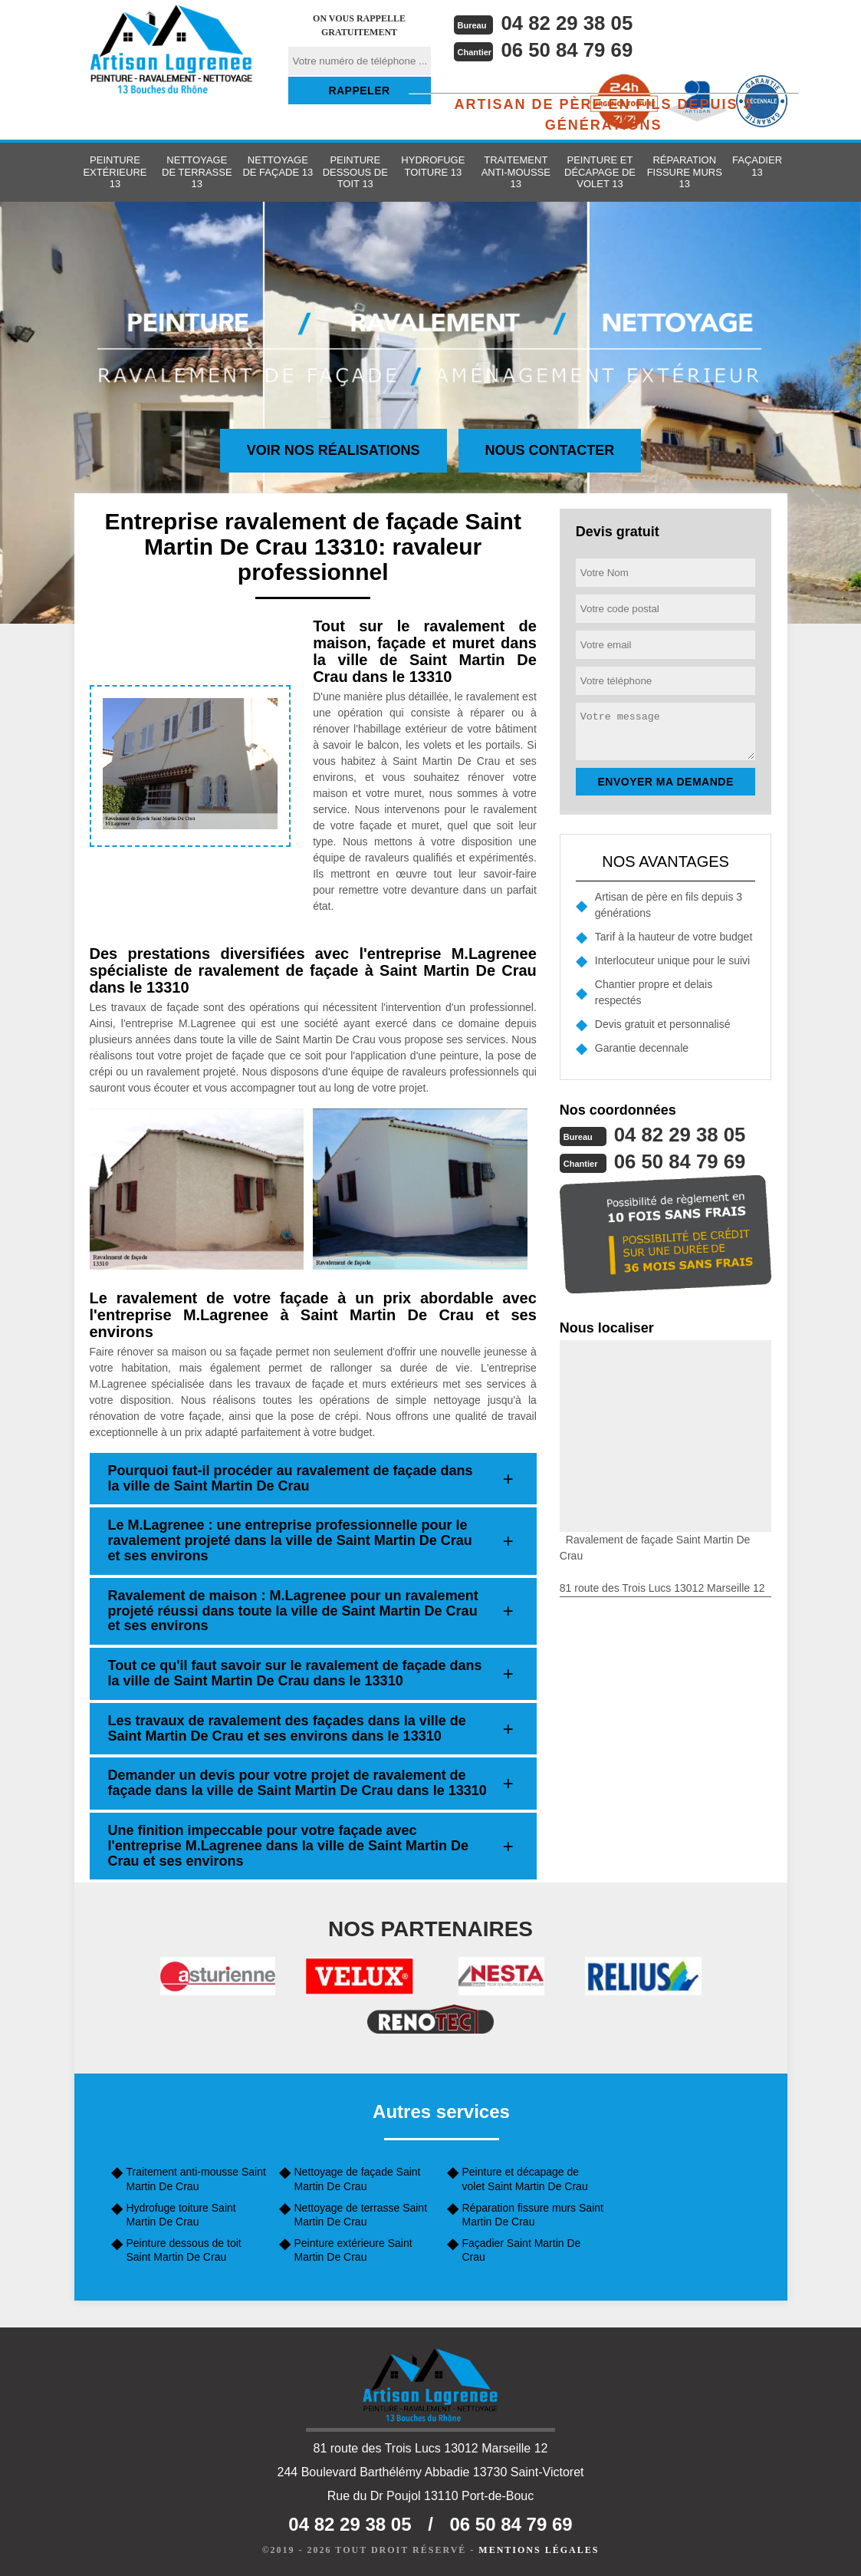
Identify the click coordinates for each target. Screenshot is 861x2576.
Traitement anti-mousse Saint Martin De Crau (196, 2179)
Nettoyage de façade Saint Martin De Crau (357, 2179)
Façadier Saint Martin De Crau (521, 2250)
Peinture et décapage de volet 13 (600, 171)
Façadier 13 (757, 166)
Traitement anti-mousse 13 (515, 171)
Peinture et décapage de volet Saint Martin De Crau (525, 2179)
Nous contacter (550, 450)
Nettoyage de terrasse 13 (197, 171)
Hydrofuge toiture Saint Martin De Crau (181, 2215)
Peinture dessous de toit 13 (355, 171)
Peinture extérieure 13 (114, 171)
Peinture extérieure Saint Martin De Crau (353, 2250)
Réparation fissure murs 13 (684, 171)
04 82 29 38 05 (568, 23)
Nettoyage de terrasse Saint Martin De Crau (361, 2215)
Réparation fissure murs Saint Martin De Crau (532, 2215)
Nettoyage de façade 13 (277, 166)
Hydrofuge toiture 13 (433, 166)
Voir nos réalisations (333, 450)
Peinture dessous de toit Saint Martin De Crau (184, 2250)
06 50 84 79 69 (568, 49)
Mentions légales (538, 2550)
